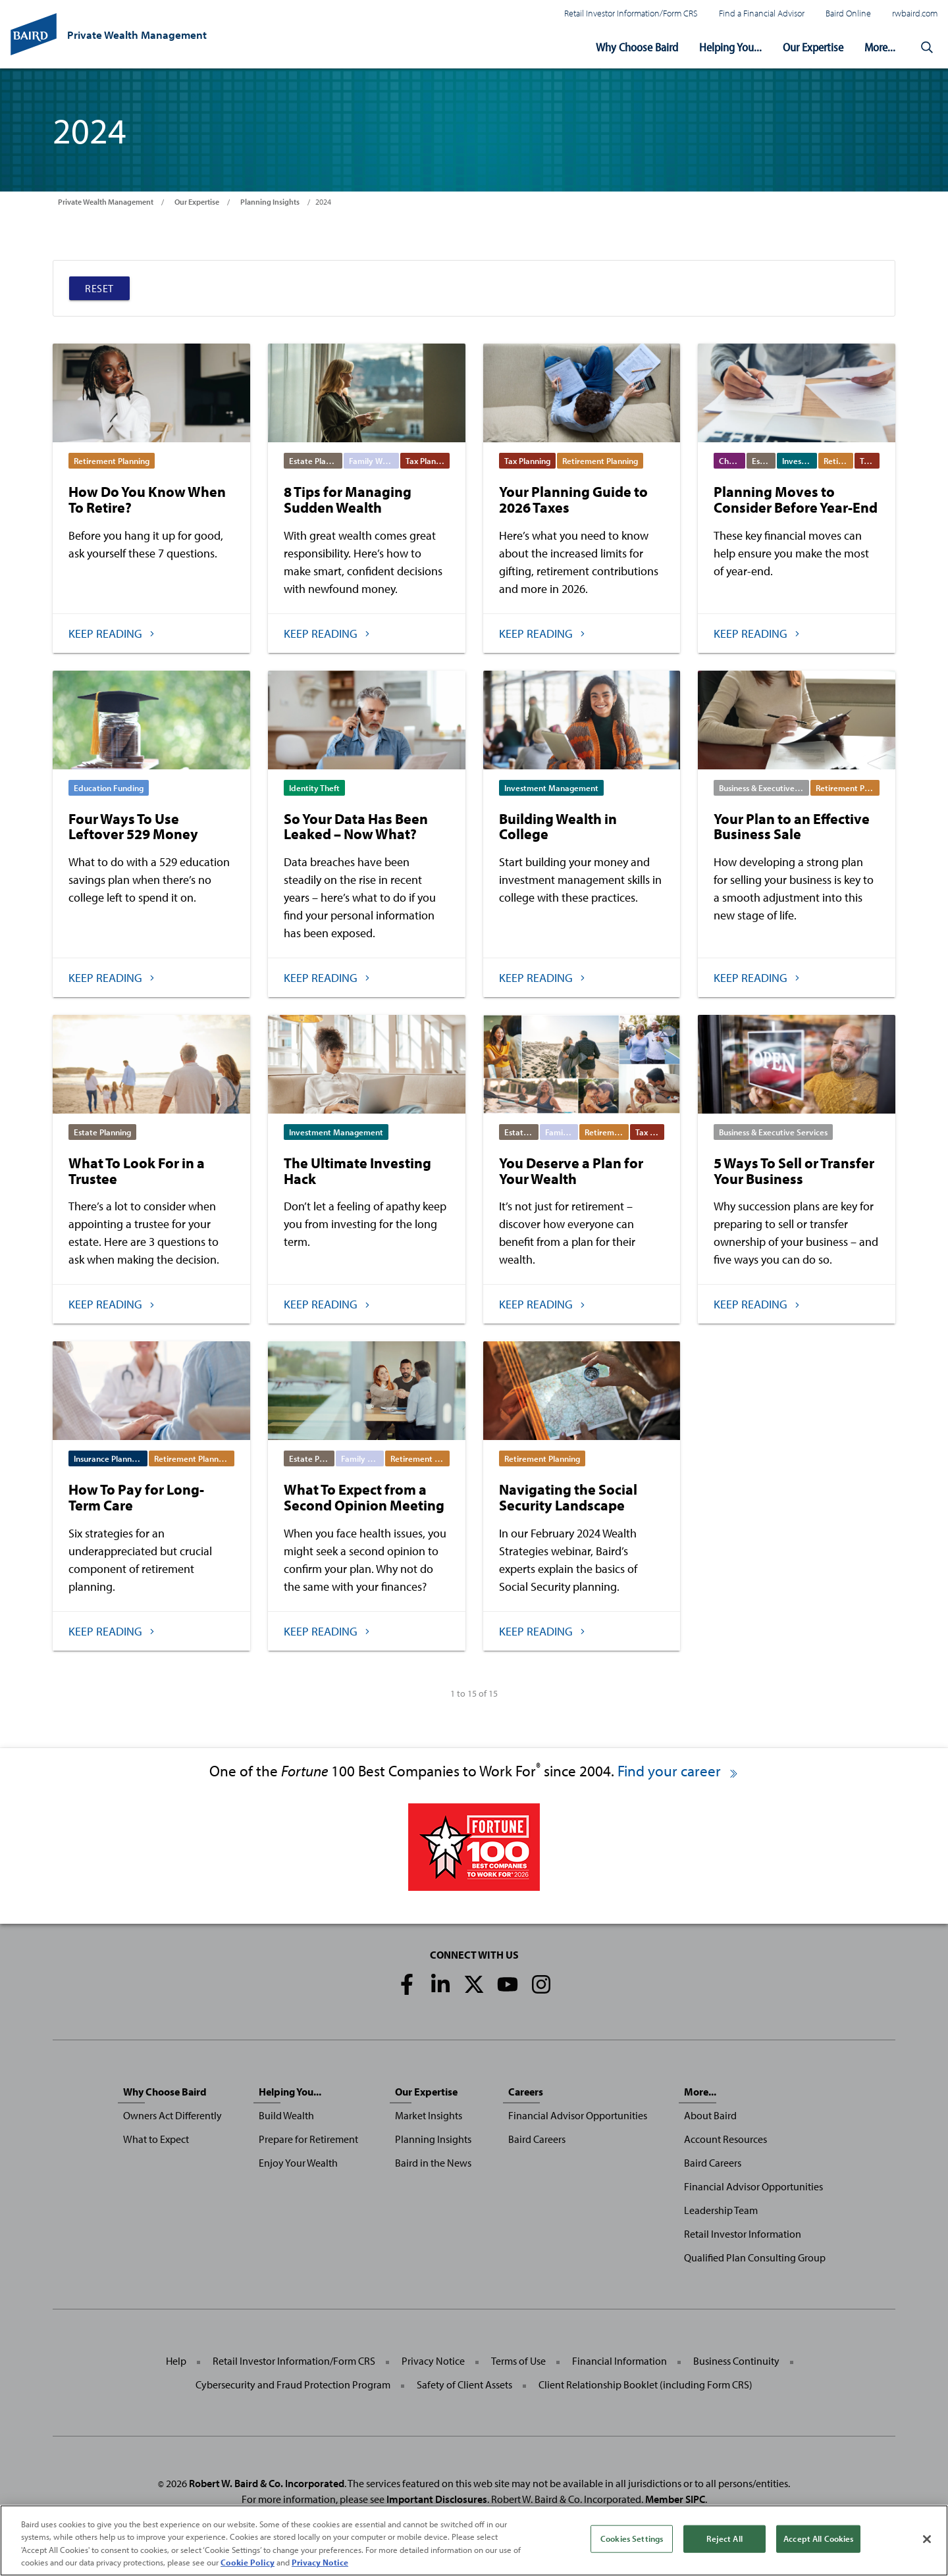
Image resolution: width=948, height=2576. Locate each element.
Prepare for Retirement (308, 2139)
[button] (927, 47)
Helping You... (730, 47)
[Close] (926, 2539)
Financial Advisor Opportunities (577, 2115)
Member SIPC (675, 2499)
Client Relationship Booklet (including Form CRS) (645, 2384)
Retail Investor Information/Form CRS (631, 12)
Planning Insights (270, 202)
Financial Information (619, 2360)
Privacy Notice (433, 2360)
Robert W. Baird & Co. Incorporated (266, 2483)
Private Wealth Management (105, 202)
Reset (99, 288)
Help (176, 2360)
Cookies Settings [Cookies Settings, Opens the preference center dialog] (631, 2538)
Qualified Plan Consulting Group (755, 2257)
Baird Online (848, 12)
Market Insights (428, 2115)
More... (879, 47)
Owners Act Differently (172, 2115)
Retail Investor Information (742, 2233)
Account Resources (725, 2139)
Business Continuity (736, 2360)
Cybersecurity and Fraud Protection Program (293, 2384)
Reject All (724, 2538)
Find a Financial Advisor (761, 12)
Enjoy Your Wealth (298, 2162)
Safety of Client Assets (464, 2384)
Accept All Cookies (818, 2538)
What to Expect (156, 2139)
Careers (525, 2091)
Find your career (678, 1770)
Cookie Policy (248, 2562)
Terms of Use (518, 2360)
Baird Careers (537, 2139)
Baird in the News (433, 2162)
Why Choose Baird (637, 47)
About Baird (710, 2115)
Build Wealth (286, 2115)
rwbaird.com (914, 12)
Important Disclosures (436, 2499)
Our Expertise (813, 47)
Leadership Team (721, 2210)
